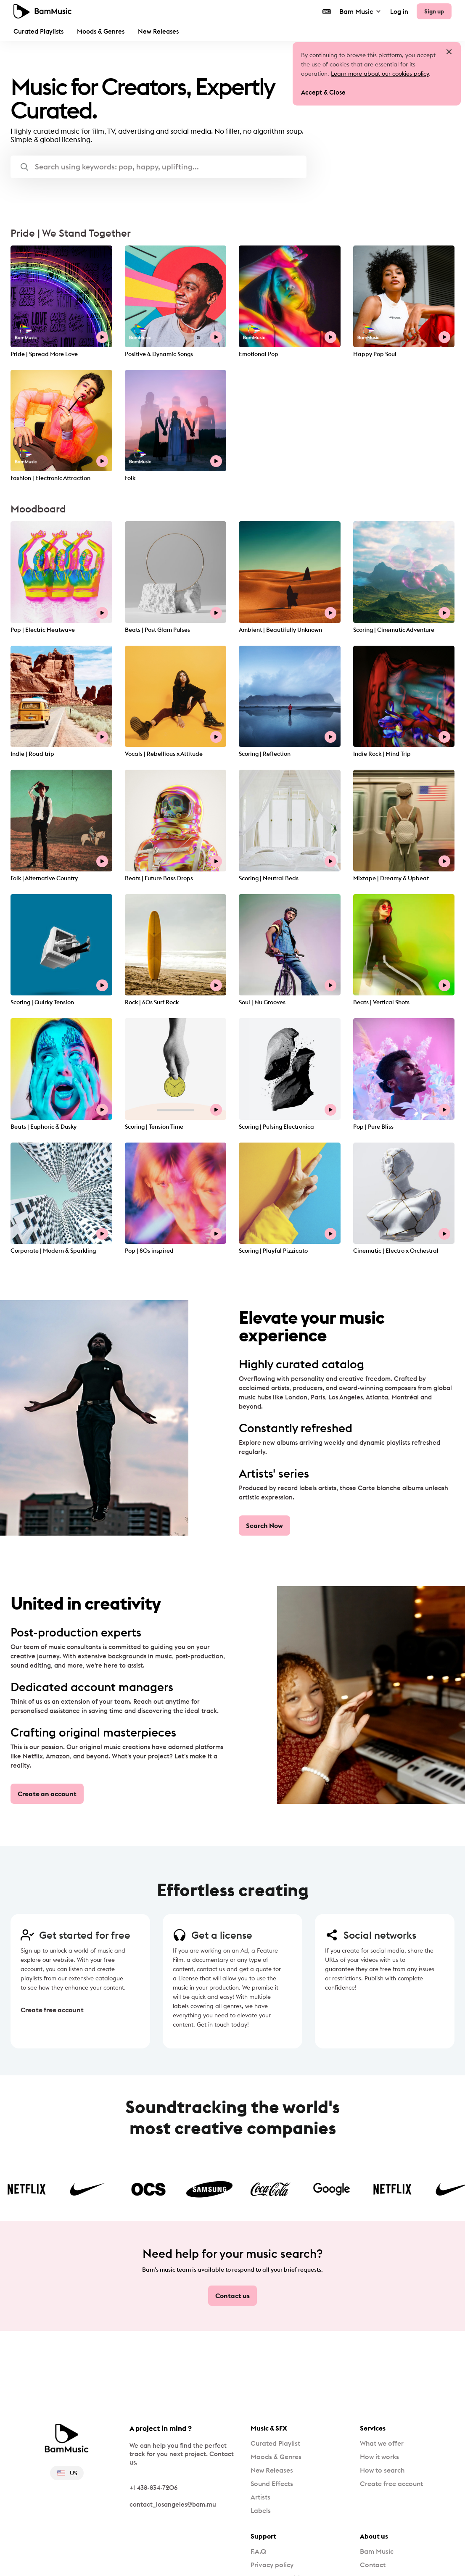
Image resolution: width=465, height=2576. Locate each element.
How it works (379, 2456)
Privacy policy (272, 2564)
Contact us (232, 2295)
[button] (158, 167)
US (67, 2473)
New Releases (158, 31)
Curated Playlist (275, 2443)
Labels (261, 2510)
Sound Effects (272, 2483)
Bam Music (360, 11)
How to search (382, 2470)
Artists (260, 2497)
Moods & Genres (100, 31)
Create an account (47, 1793)
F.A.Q (258, 2551)
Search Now (264, 1525)
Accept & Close (323, 92)
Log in (399, 12)
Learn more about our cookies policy (380, 73)
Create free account (50, 2010)
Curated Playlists (38, 31)
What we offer (382, 2443)
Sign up (434, 11)
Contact (373, 2564)
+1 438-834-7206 (153, 2488)
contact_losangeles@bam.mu (172, 2504)
